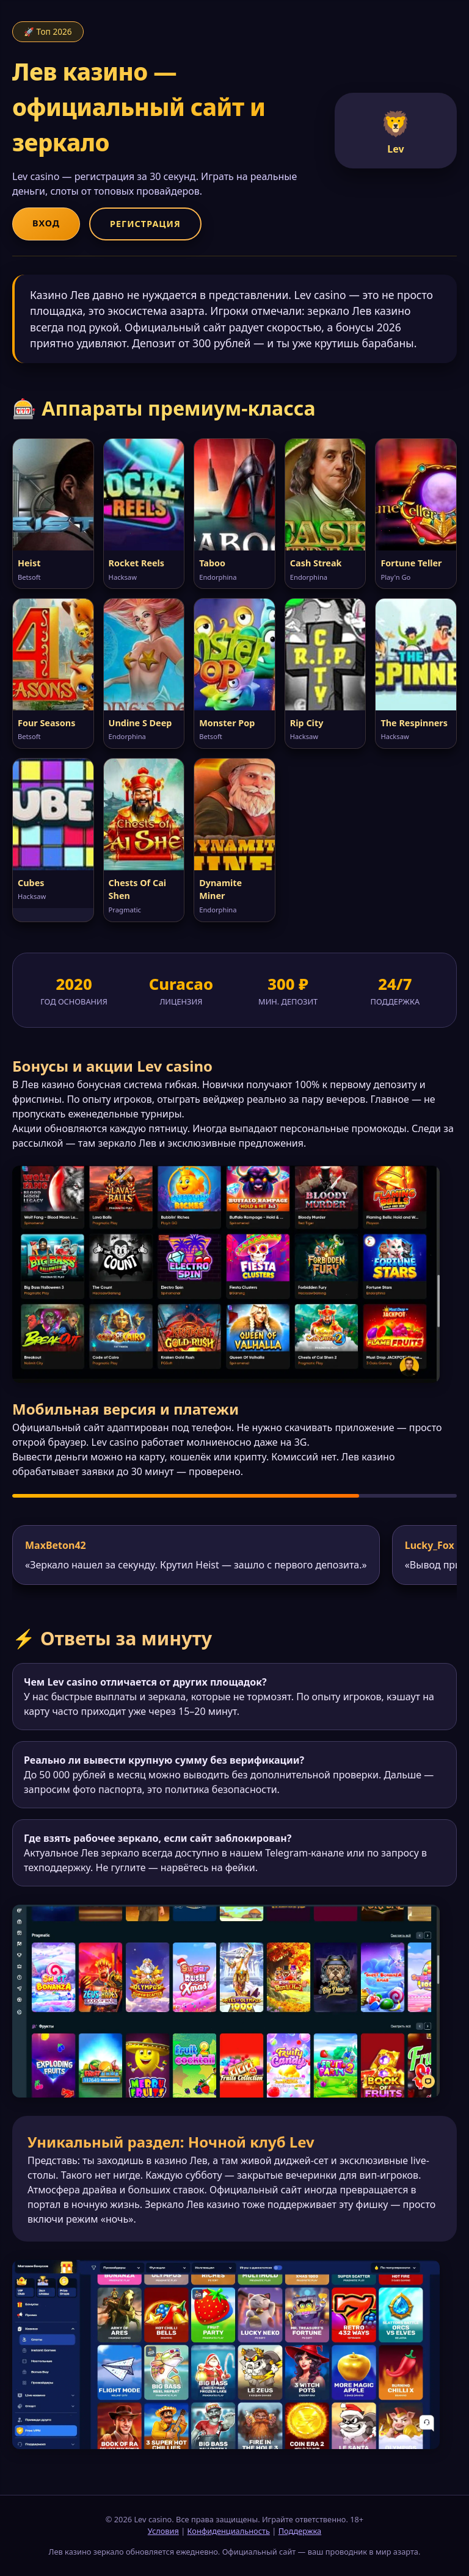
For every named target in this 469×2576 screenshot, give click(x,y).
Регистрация (145, 223)
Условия (163, 2530)
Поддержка (300, 2530)
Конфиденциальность (228, 2530)
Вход (46, 223)
